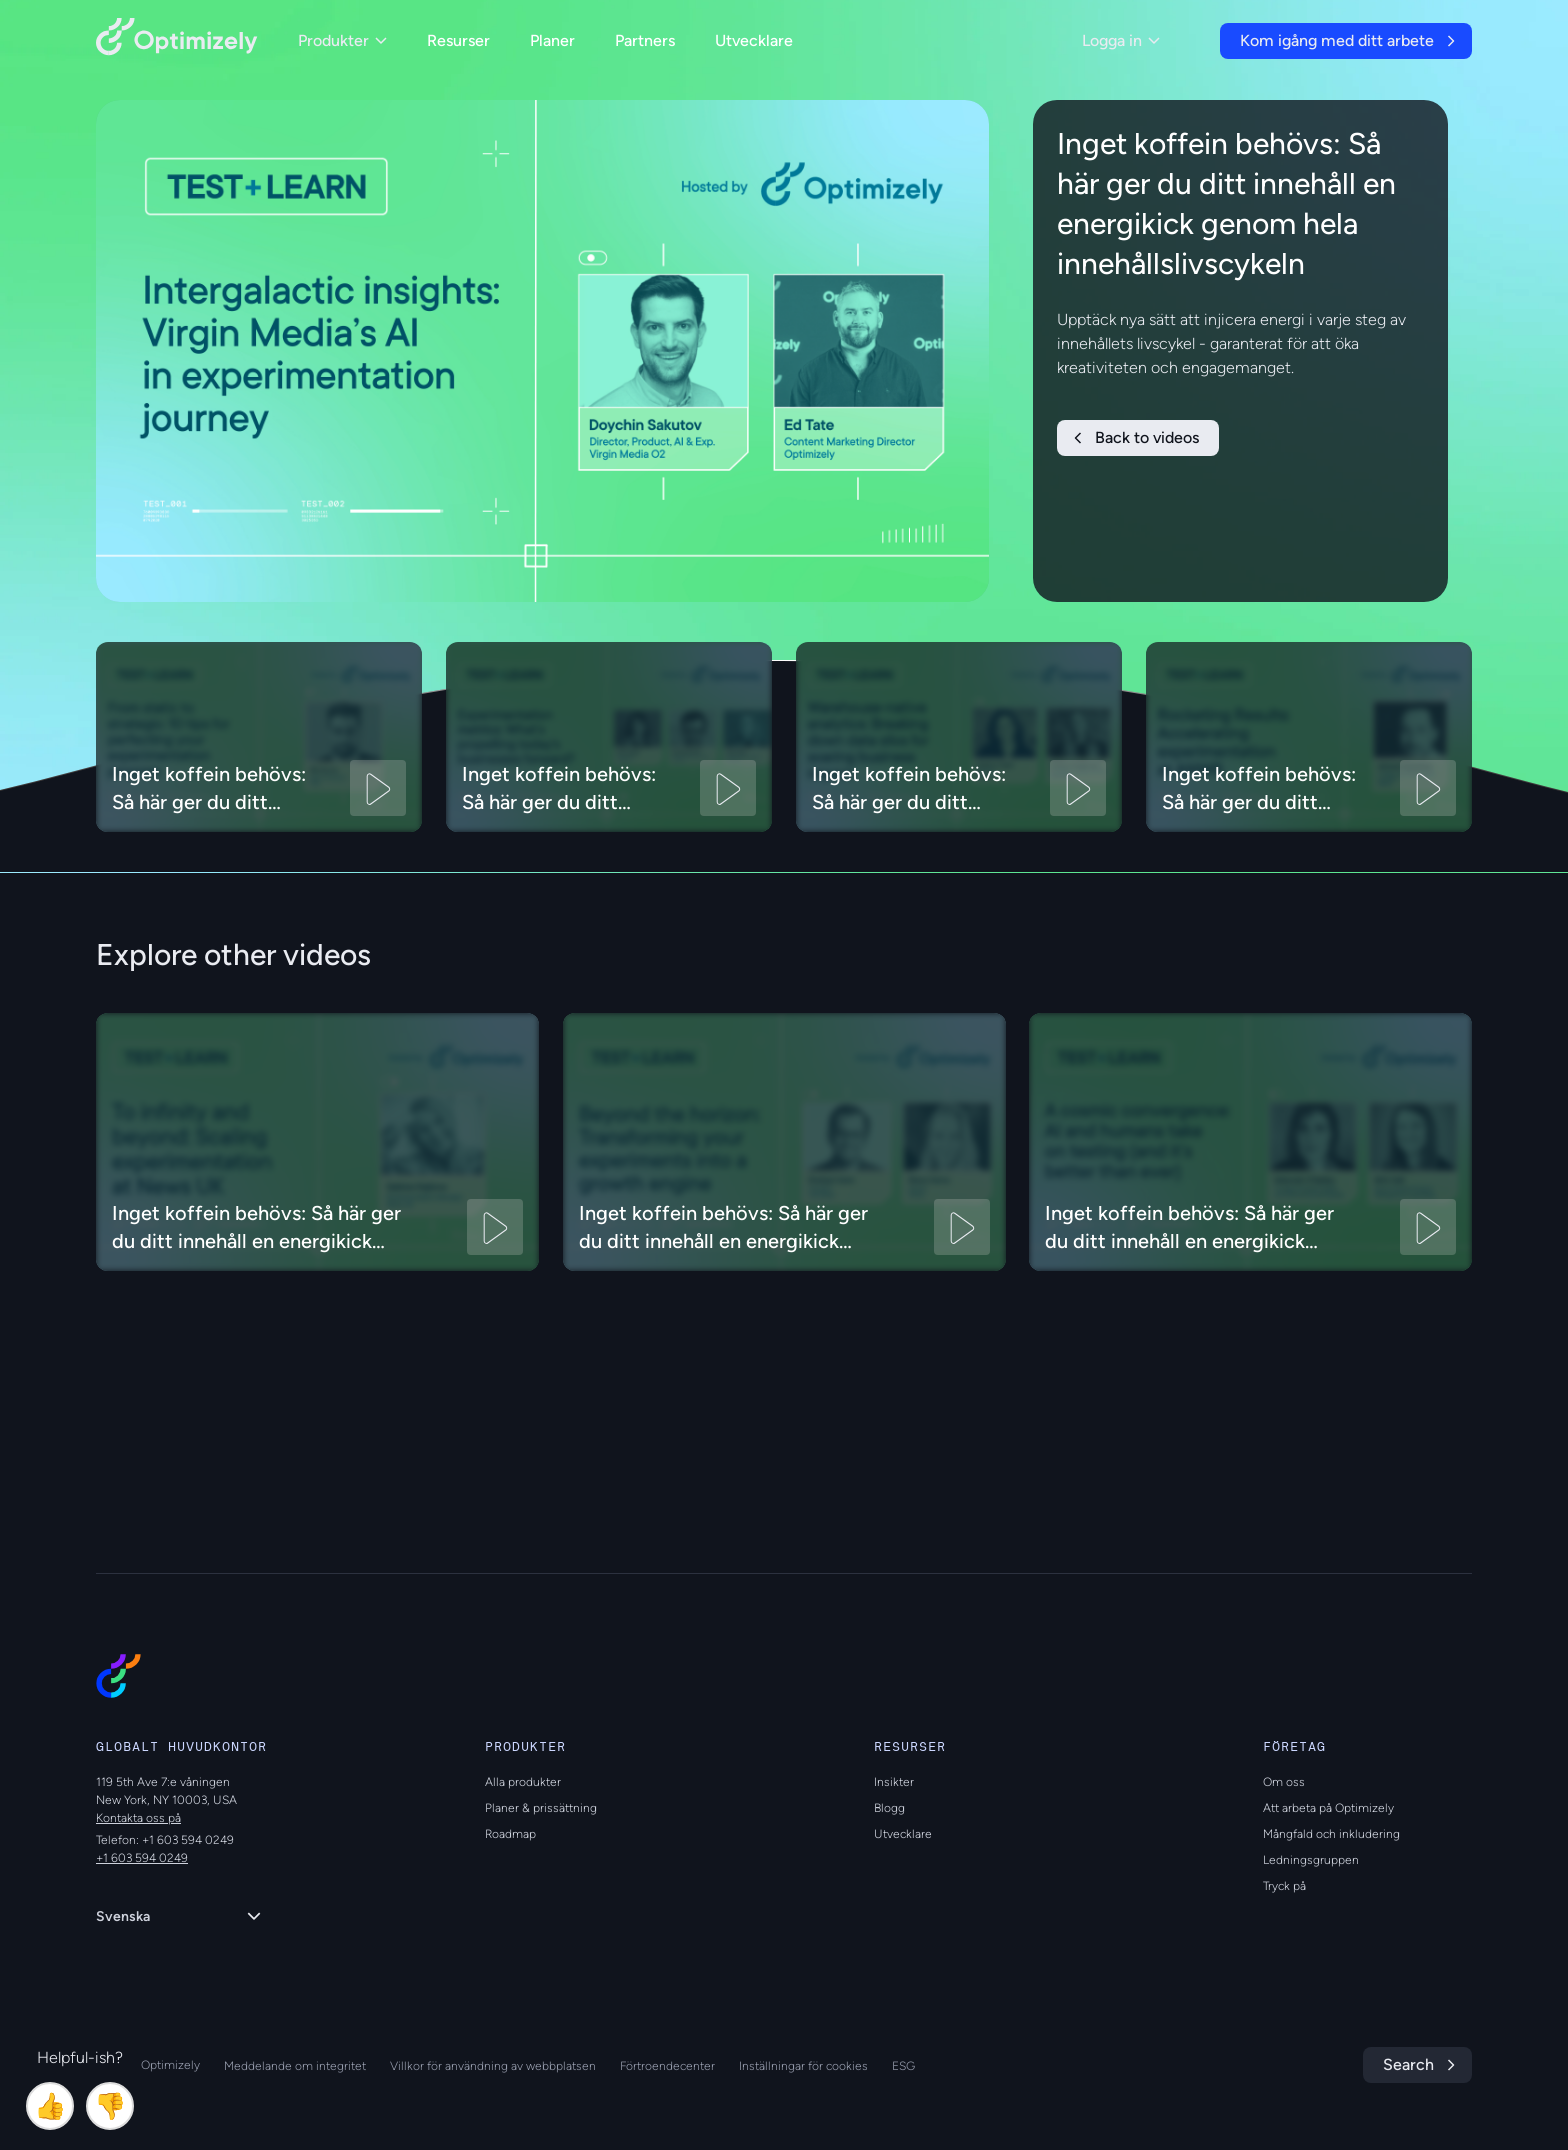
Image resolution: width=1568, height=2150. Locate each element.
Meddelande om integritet (295, 2066)
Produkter (342, 40)
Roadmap (510, 1834)
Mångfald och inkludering (1331, 1834)
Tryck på (1284, 1886)
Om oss (1284, 1782)
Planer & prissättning (541, 1808)
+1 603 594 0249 (142, 1858)
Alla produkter (523, 1782)
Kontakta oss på (138, 1818)
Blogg (889, 1808)
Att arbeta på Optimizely (1328, 1808)
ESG (903, 2066)
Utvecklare (754, 40)
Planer (552, 40)
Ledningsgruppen (1311, 1860)
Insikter (894, 1782)
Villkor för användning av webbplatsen (493, 2066)
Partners (645, 40)
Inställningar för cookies (803, 2066)
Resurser (458, 40)
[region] (542, 351)
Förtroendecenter (667, 2066)
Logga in (1121, 40)
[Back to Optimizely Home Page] (177, 40)
